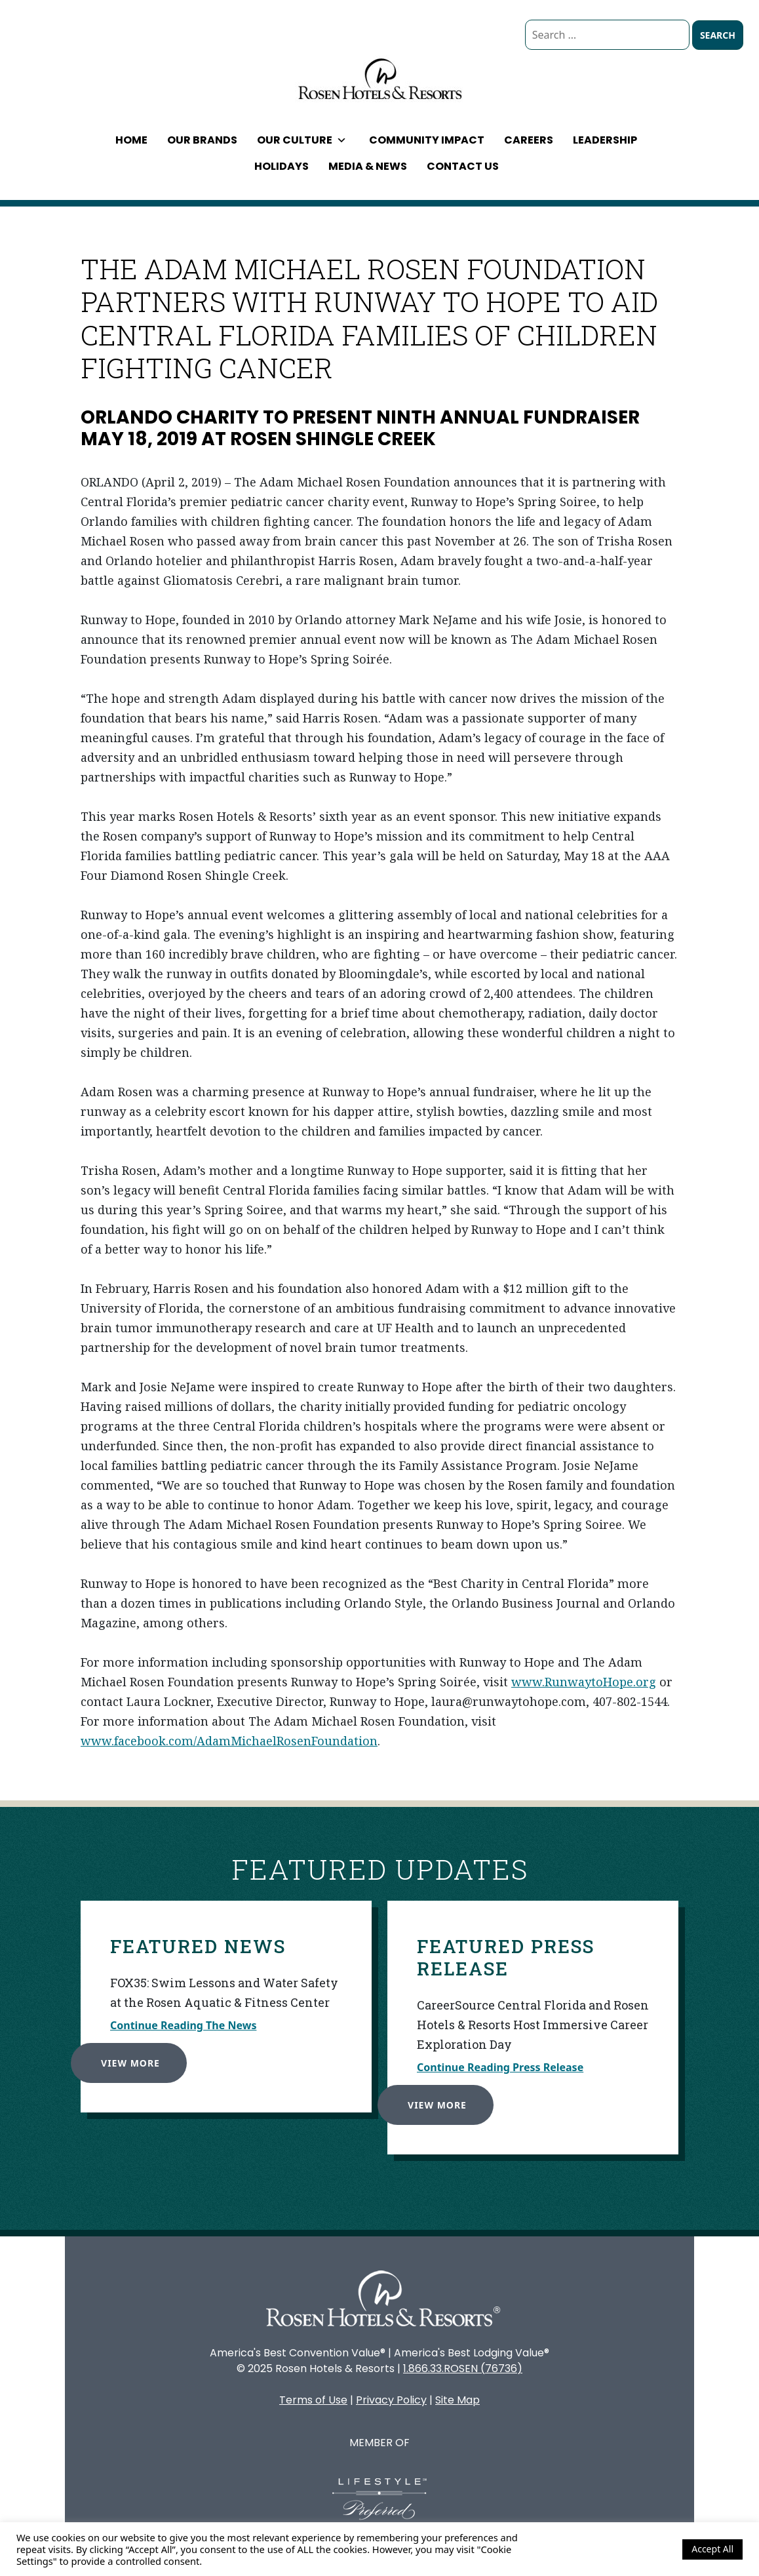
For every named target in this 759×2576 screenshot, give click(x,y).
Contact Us (463, 166)
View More (121, 2054)
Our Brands (202, 140)
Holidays (281, 166)
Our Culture (302, 140)
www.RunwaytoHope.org (583, 1682)
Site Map (457, 2400)
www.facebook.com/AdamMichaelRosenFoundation (229, 1741)
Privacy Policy (391, 2400)
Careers (528, 140)
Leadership (605, 140)
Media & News (367, 166)
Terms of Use (313, 2400)
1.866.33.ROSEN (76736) (462, 2368)
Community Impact (426, 140)
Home (131, 140)
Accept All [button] (712, 2549)
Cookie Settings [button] (637, 2549)
